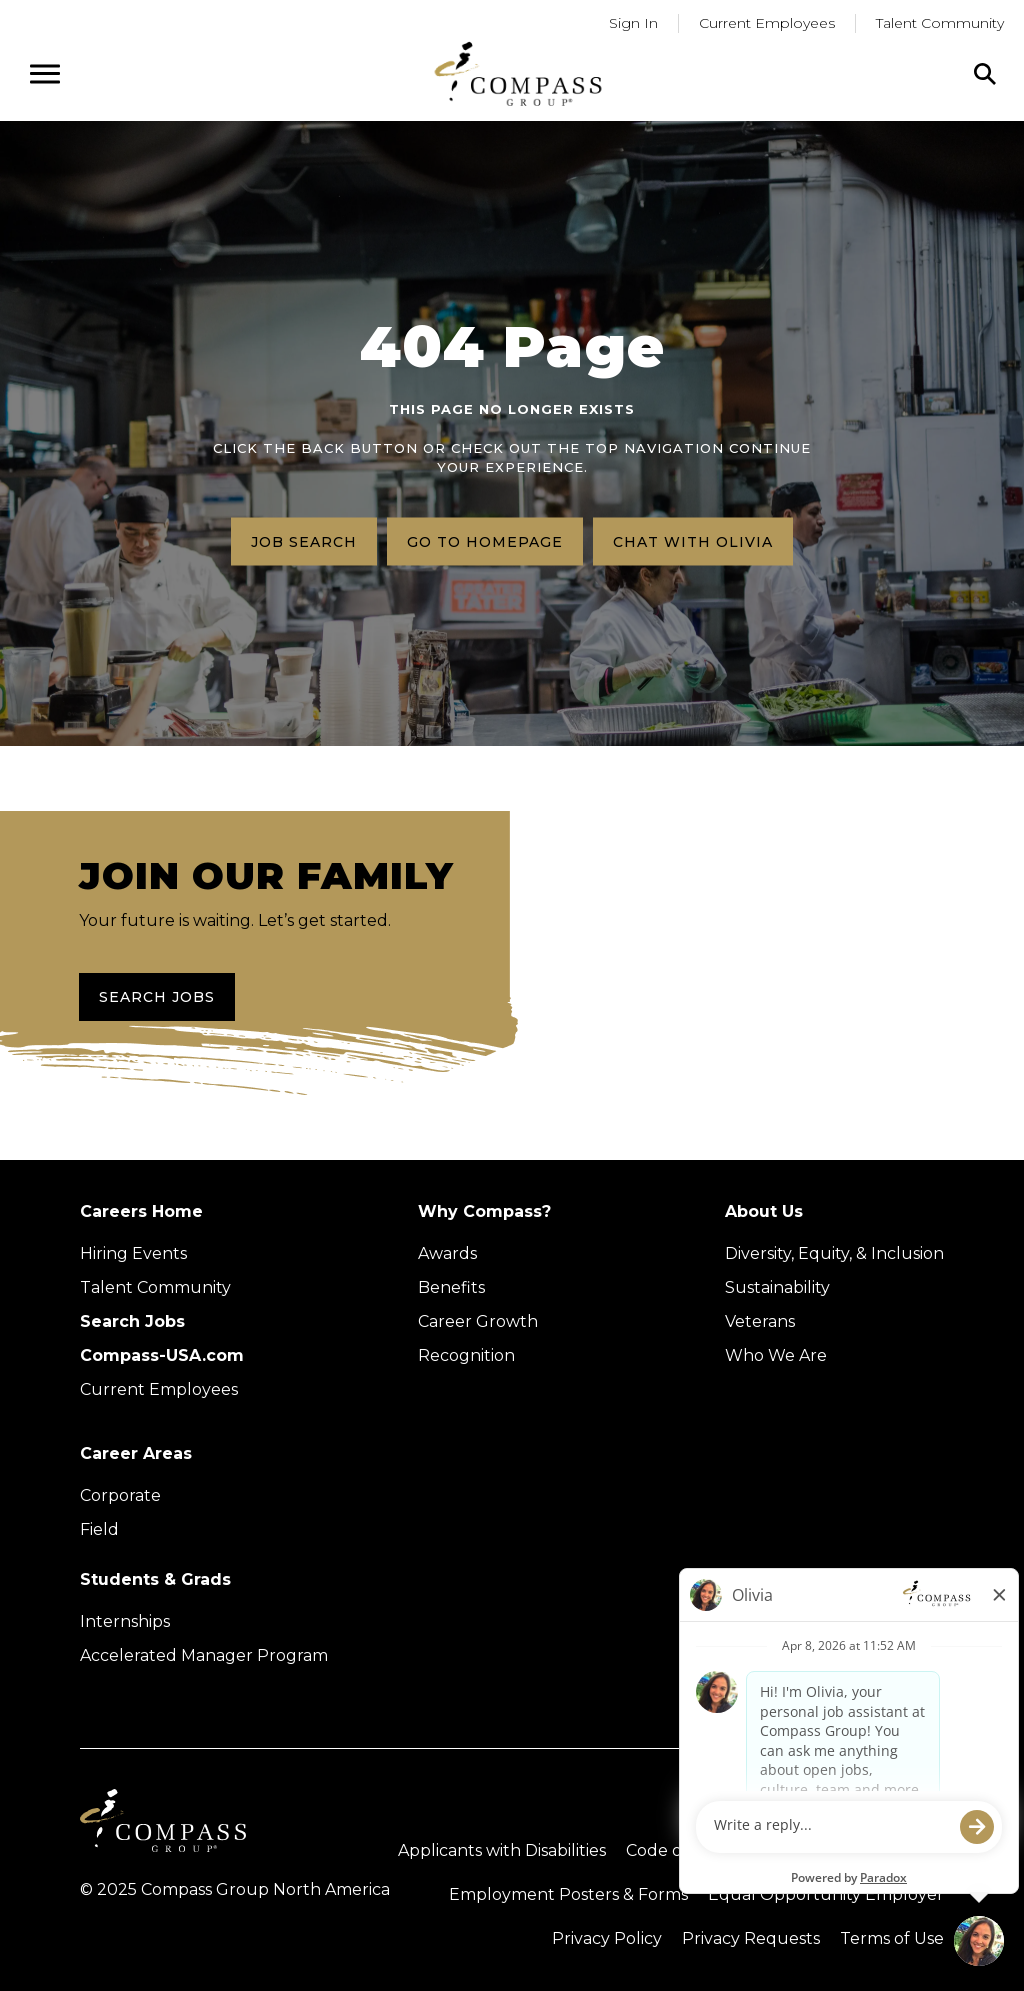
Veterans (760, 1321)
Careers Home (141, 1211)
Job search (304, 541)
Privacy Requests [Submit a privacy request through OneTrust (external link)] (751, 1938)
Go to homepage (485, 541)
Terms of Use (892, 1938)
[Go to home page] (518, 73)
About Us (764, 1211)
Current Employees (159, 1389)
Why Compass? (484, 1211)
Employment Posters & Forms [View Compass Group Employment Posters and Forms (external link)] (568, 1894)
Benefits (451, 1287)
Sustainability (777, 1287)
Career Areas (136, 1453)
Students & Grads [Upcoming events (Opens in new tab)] (155, 1579)
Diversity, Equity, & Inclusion (834, 1253)
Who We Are (776, 1355)
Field (99, 1529)
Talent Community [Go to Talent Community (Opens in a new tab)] (940, 23)
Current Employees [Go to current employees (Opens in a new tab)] (767, 23)
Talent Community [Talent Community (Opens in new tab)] (155, 1287)
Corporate (120, 1495)
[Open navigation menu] (45, 74)
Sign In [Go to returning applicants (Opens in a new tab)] (633, 23)
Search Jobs (157, 997)
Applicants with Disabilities (502, 1850)
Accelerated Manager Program (204, 1655)
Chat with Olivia (693, 541)
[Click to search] (985, 74)
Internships (125, 1621)
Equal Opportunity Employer (826, 1894)
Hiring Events (133, 1253)
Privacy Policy (607, 1938)
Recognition (466, 1355)
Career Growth (478, 1321)
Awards (447, 1253)
